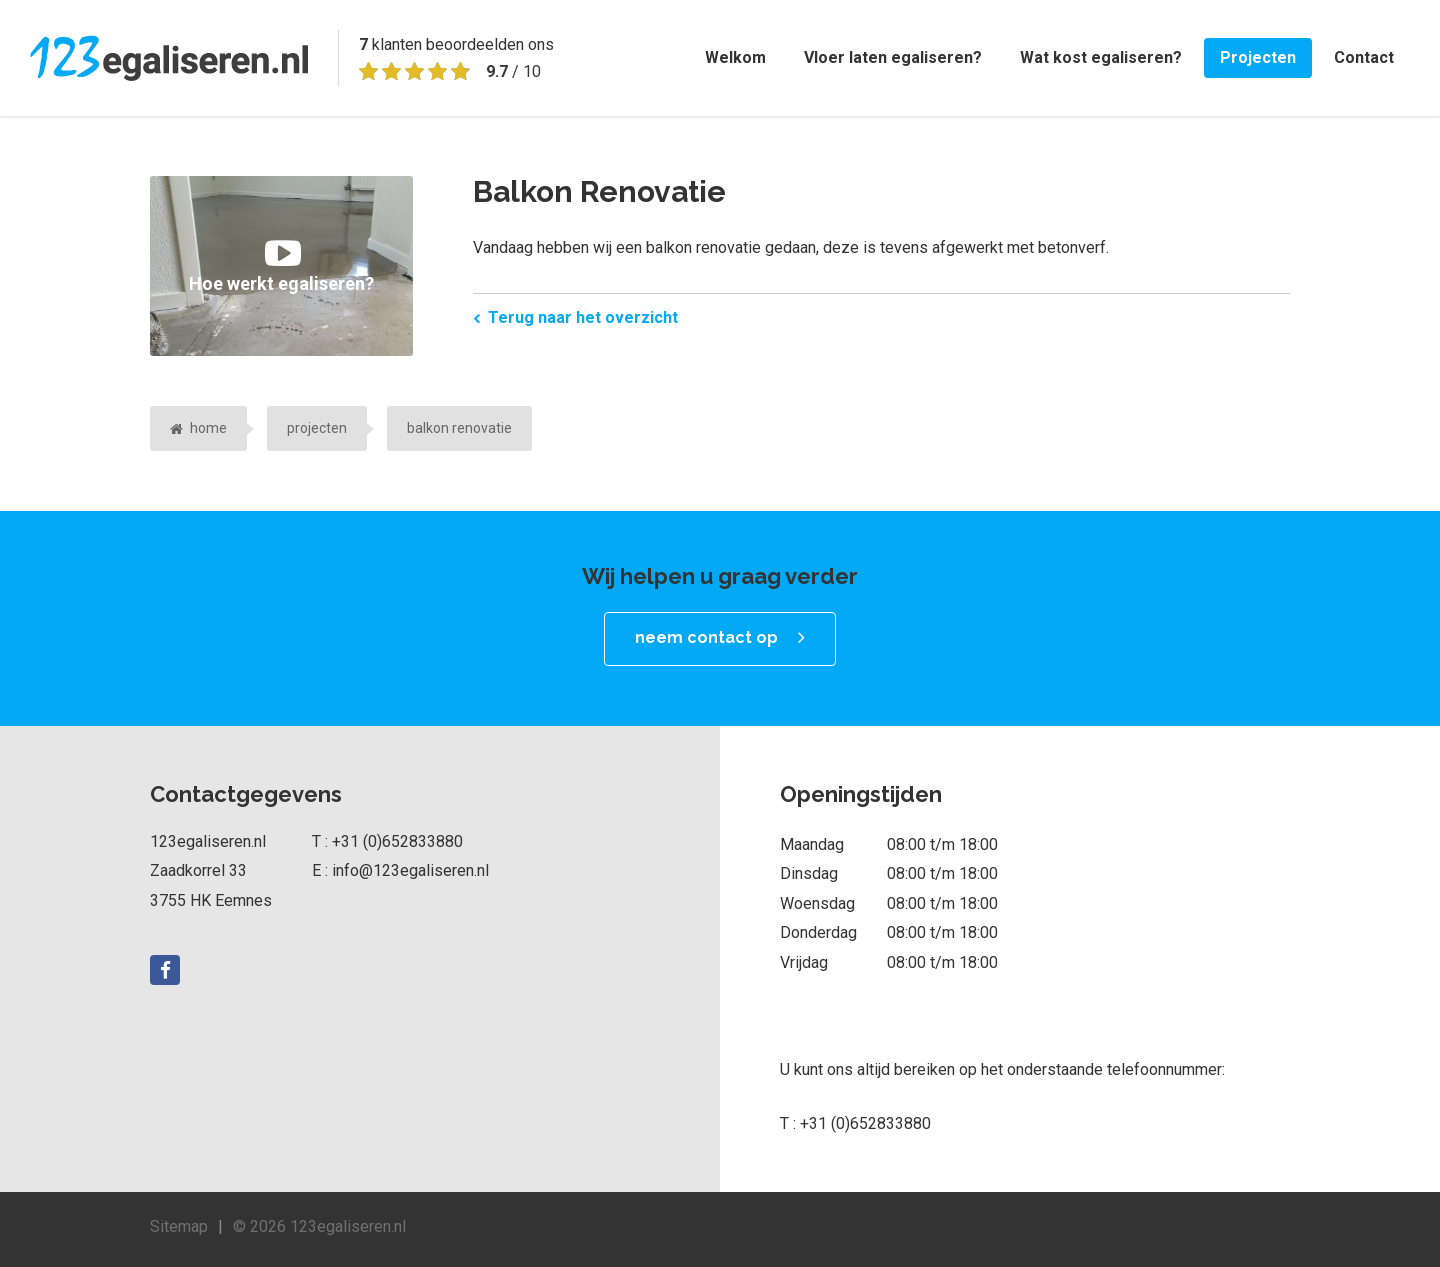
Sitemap (179, 1226)
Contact (1364, 57)
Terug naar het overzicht (583, 317)
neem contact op (706, 637)
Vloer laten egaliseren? (893, 57)
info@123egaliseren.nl (410, 870)
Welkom (735, 57)
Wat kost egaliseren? (1101, 57)
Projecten (1258, 57)
